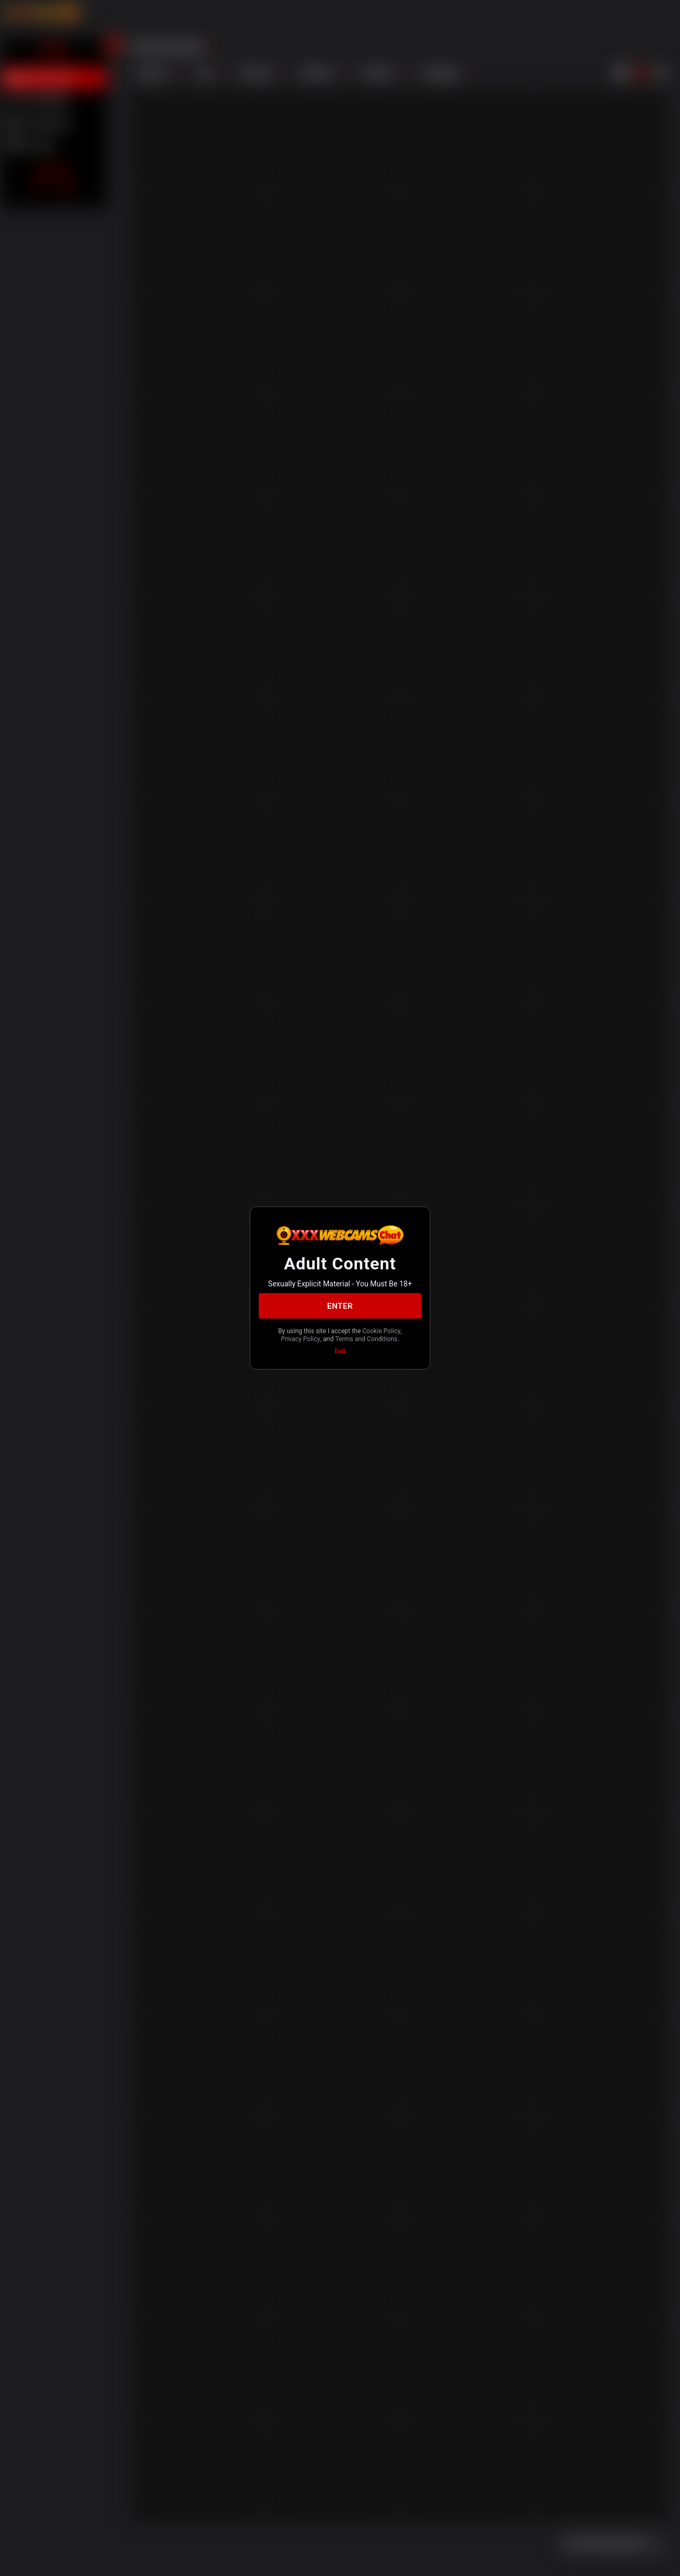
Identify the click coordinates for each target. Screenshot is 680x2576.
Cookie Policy (381, 1331)
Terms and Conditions (366, 1338)
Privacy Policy (300, 1338)
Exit (340, 1351)
